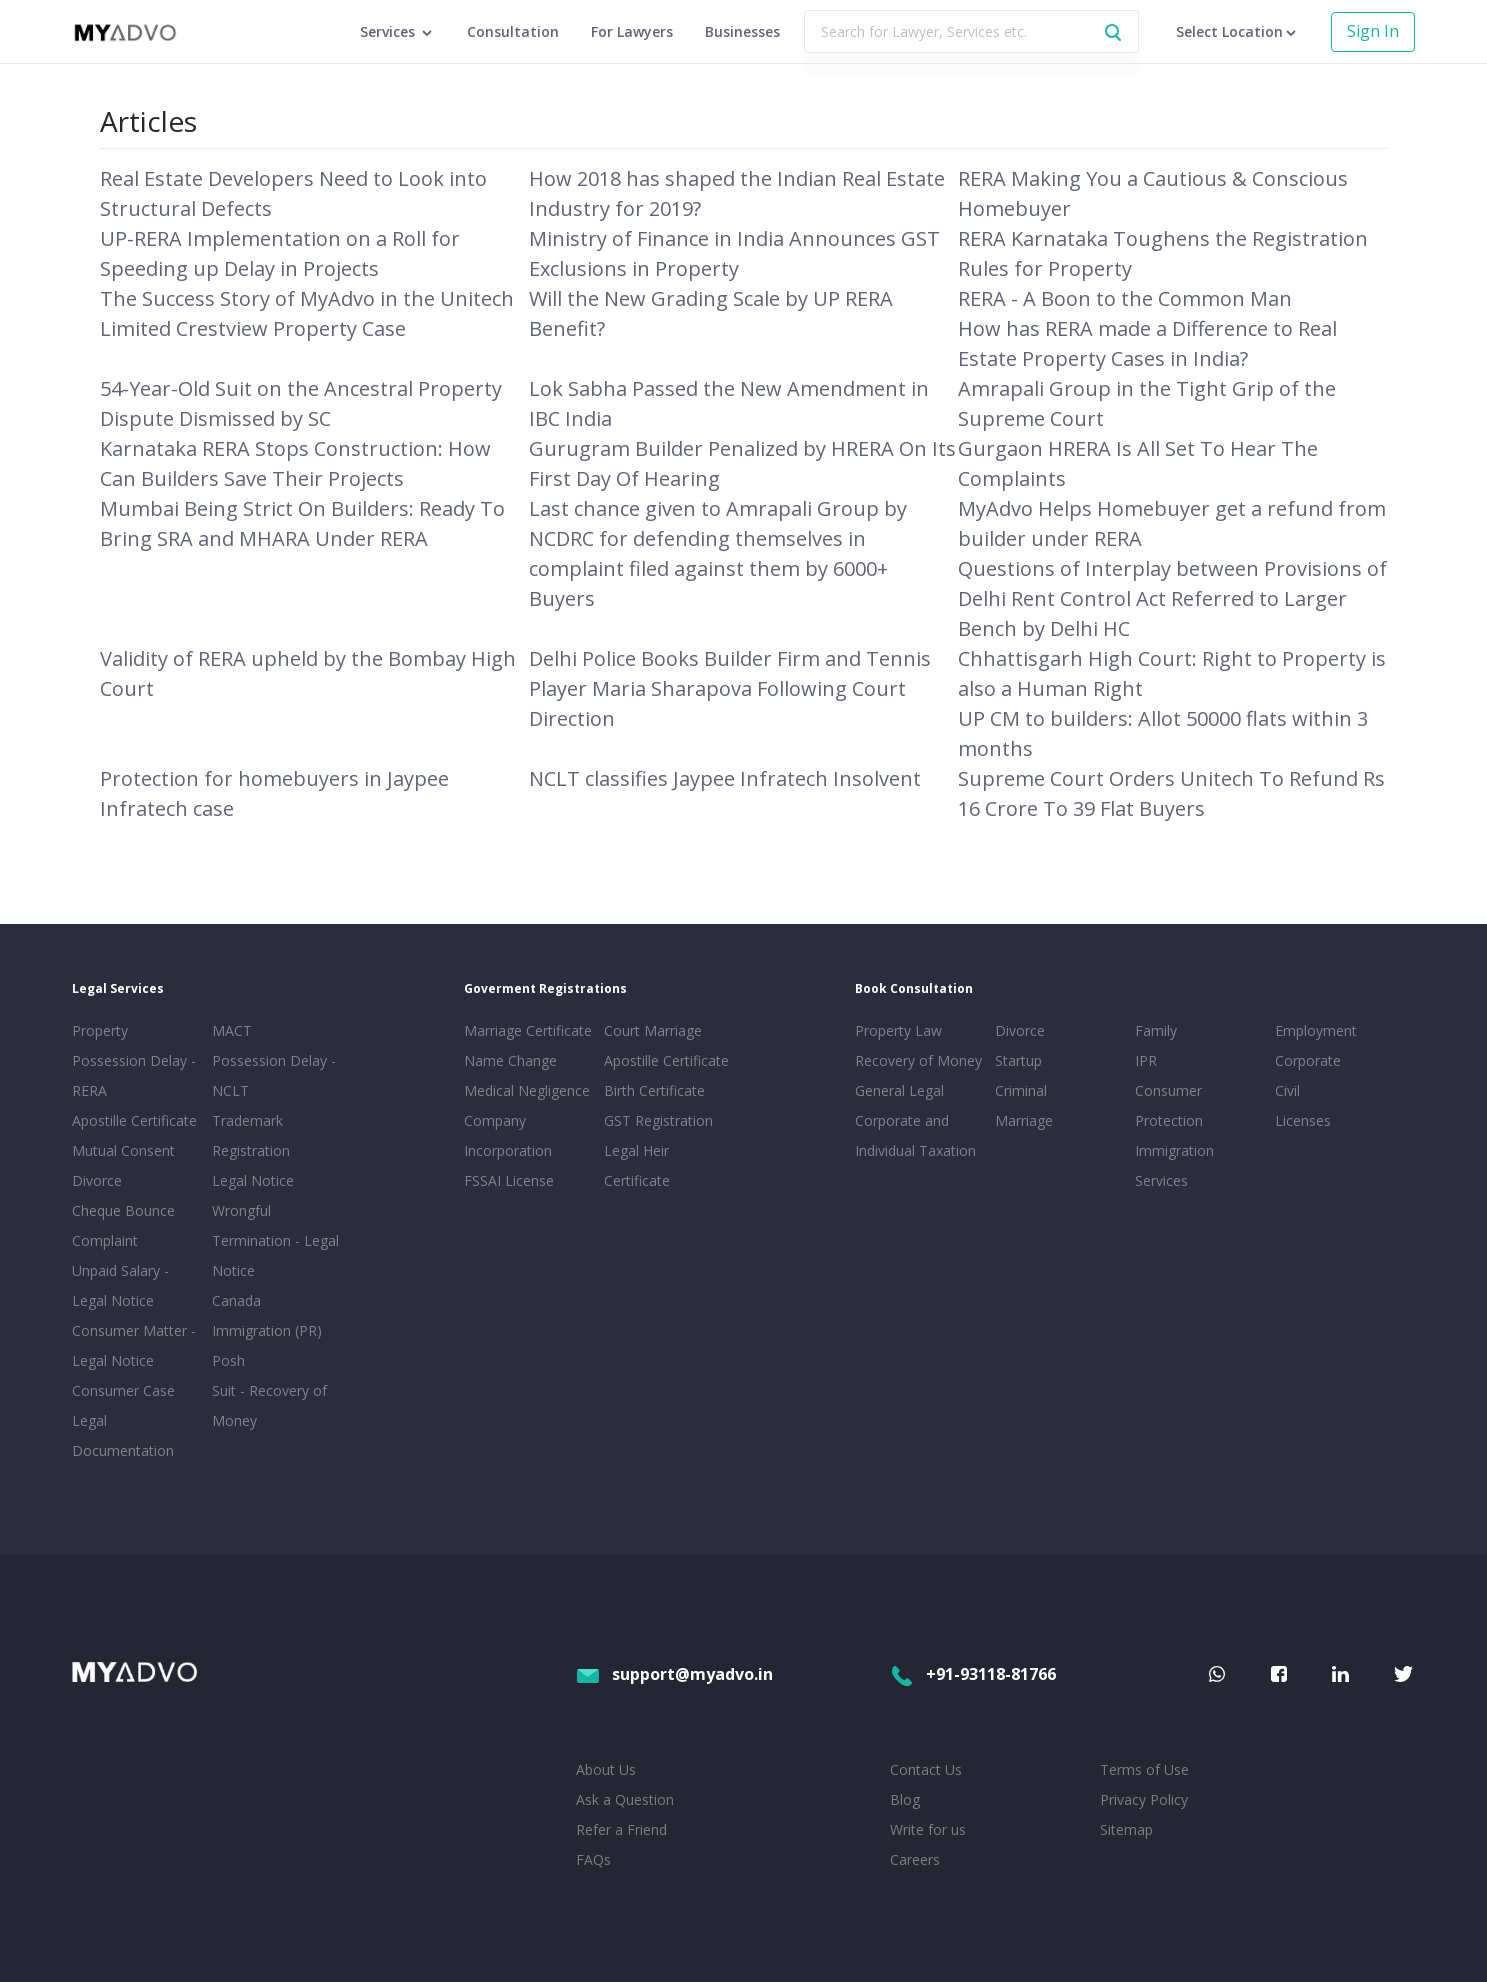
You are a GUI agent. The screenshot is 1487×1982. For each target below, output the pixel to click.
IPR (1146, 1060)
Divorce (1020, 1030)
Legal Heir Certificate (637, 1165)
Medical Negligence (527, 1090)
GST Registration (658, 1120)
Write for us (928, 1829)
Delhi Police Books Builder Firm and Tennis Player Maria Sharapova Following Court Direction (730, 688)
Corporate (1308, 1060)
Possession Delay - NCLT (274, 1075)
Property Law (898, 1030)
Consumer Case (123, 1390)
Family (1156, 1030)
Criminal (1021, 1090)
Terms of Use (1144, 1769)
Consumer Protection (1169, 1105)
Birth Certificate (654, 1090)
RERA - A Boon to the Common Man (1125, 298)
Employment (1316, 1030)
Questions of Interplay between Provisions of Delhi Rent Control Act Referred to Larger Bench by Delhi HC (1172, 598)
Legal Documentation (123, 1435)
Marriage (1024, 1120)
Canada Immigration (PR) (267, 1315)
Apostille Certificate (134, 1120)
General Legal (899, 1090)
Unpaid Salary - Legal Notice (120, 1285)
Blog (905, 1799)
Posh (228, 1360)
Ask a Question (625, 1799)
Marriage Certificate (528, 1030)
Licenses (1303, 1120)
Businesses (742, 31)
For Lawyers (632, 31)
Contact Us (926, 1769)
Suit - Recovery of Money (269, 1405)
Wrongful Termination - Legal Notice (275, 1240)
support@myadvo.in (674, 1674)
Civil (1287, 1090)
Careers (915, 1859)
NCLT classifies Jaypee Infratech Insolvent (725, 778)
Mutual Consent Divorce (123, 1165)
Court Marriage (653, 1030)
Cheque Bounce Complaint (123, 1225)
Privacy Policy (1144, 1799)
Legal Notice (253, 1180)
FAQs (593, 1859)
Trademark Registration (251, 1135)
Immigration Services (1174, 1165)
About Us (606, 1769)
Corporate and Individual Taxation (915, 1135)
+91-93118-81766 (973, 1674)
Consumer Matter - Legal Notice (134, 1345)
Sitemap (1126, 1829)
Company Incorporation (508, 1135)
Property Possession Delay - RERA (134, 1060)
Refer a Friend (621, 1829)
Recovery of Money (918, 1060)
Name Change (510, 1060)
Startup (1018, 1060)
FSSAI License (509, 1180)
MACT (232, 1030)
